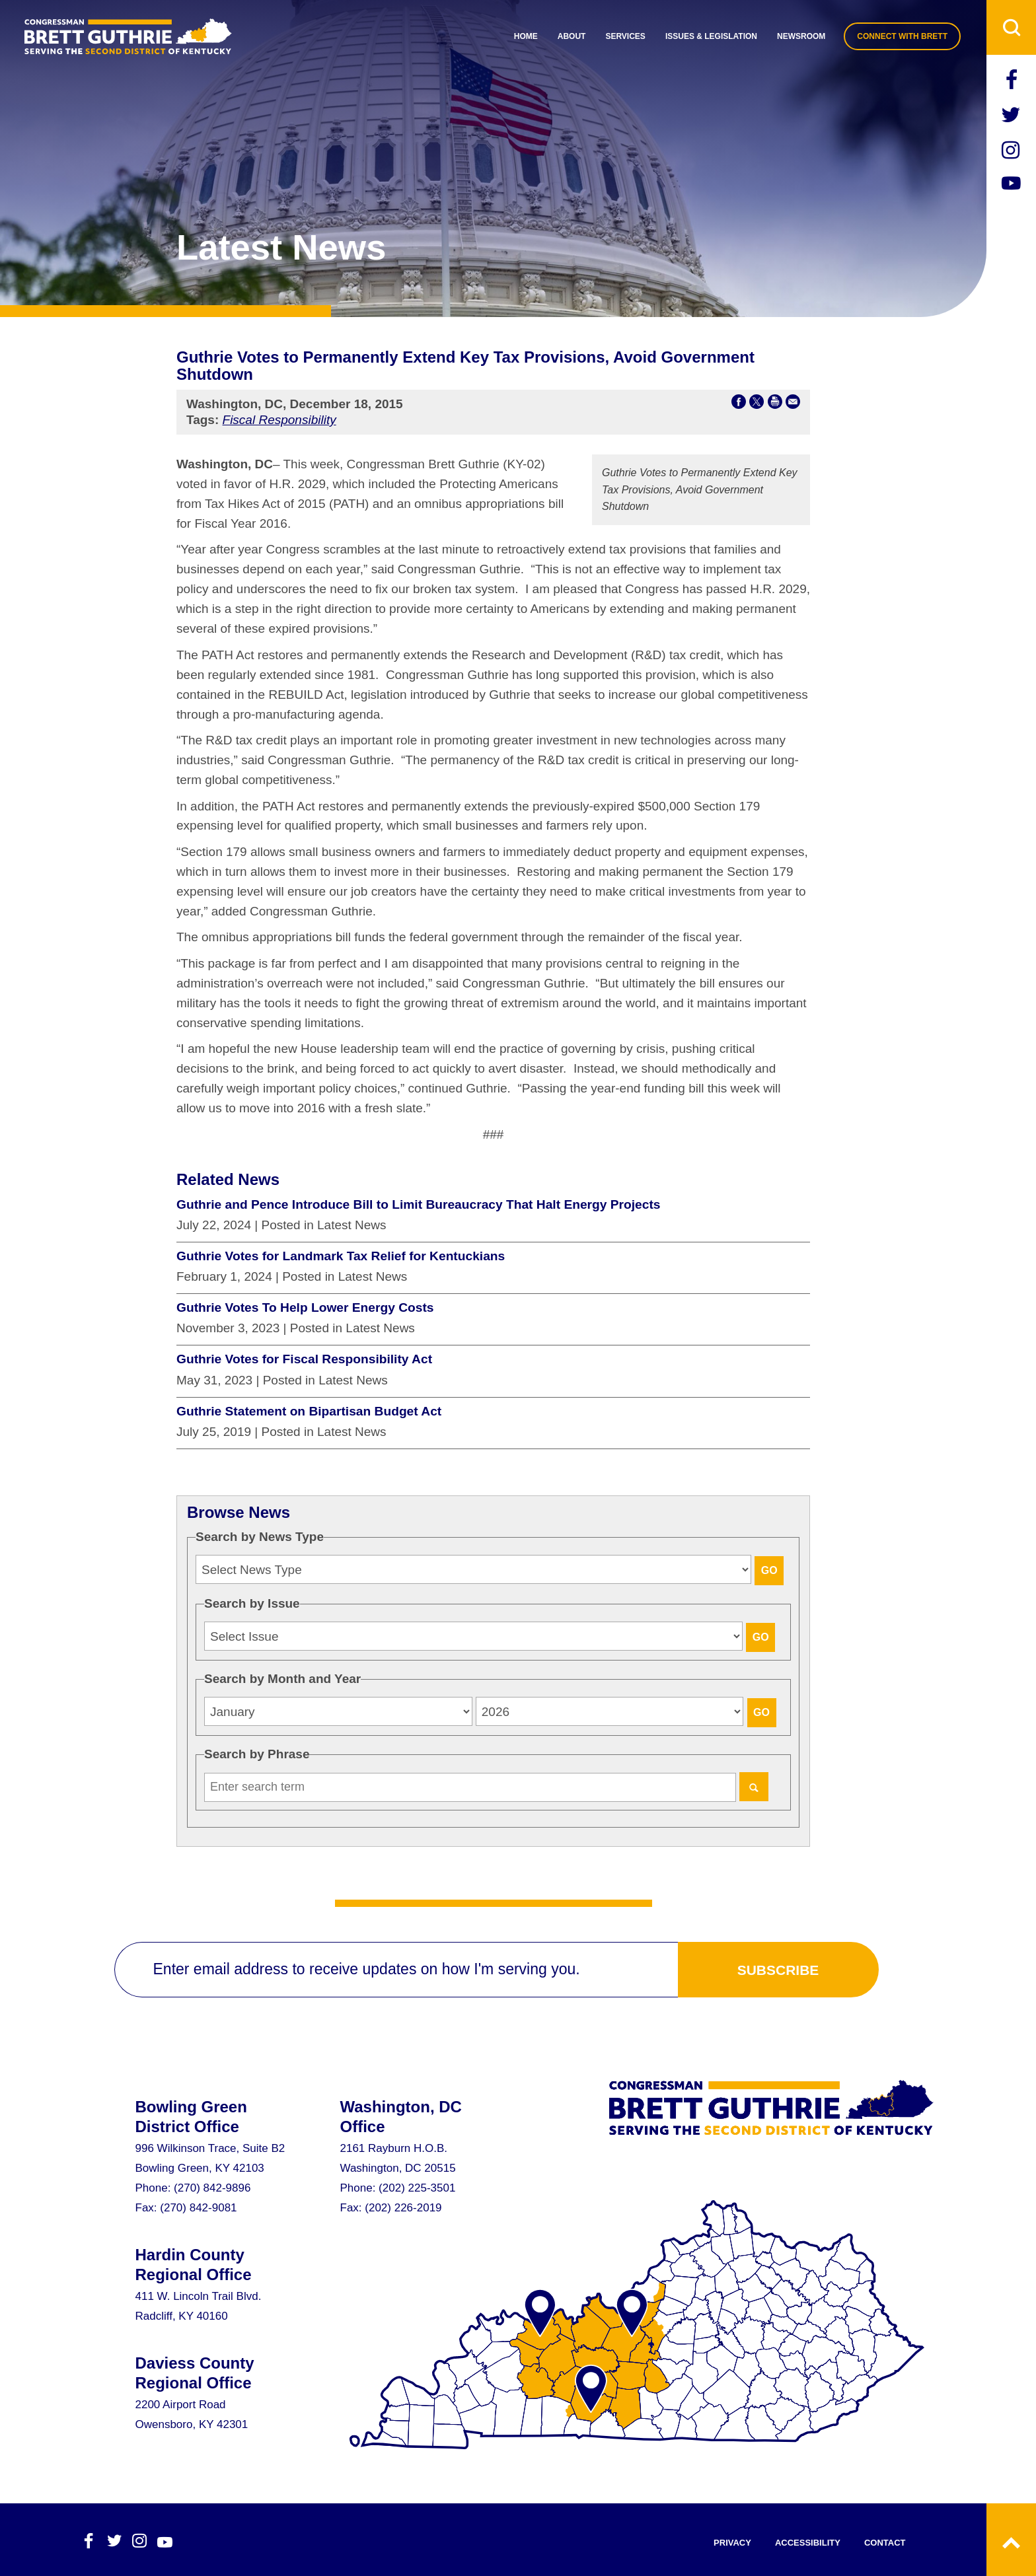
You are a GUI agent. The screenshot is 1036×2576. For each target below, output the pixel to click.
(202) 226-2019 (403, 2207)
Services (625, 36)
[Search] (753, 1786)
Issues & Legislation (711, 36)
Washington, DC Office (401, 2116)
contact (885, 2543)
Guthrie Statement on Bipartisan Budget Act (308, 1411)
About (572, 36)
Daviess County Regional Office (194, 2373)
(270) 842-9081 (198, 2207)
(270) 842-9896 (212, 2188)
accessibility (807, 2543)
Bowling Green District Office (191, 2116)
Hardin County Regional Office (193, 2264)
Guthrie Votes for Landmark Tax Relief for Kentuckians (340, 1256)
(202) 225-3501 (417, 2188)
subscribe (778, 1970)
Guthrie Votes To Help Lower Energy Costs (305, 1307)
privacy (732, 2543)
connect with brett (902, 36)
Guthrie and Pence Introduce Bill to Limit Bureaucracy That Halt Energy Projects (418, 1204)
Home (526, 36)
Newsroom (801, 36)
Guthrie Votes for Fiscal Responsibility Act (304, 1359)
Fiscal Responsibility (279, 420)
